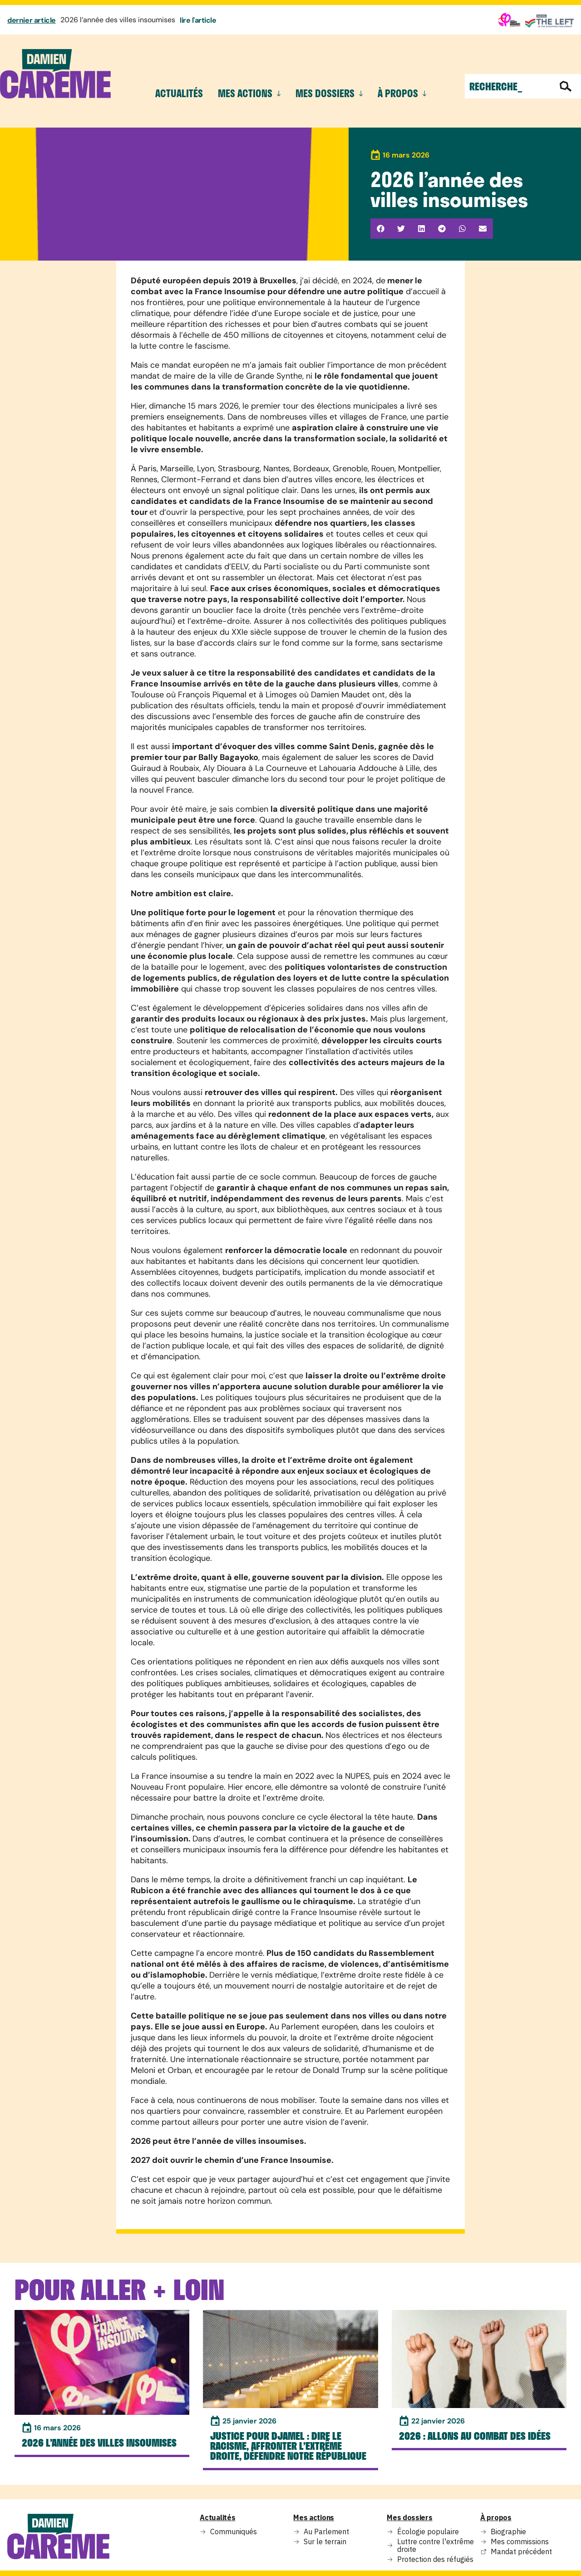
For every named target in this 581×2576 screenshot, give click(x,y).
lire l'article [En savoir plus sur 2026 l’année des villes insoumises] (198, 20)
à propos (402, 93)
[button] (380, 228)
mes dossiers (329, 93)
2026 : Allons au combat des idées (475, 2435)
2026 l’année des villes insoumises (117, 19)
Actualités (179, 93)
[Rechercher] (567, 86)
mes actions (249, 93)
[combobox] (509, 86)
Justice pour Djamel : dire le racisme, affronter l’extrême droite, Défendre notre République (288, 2445)
